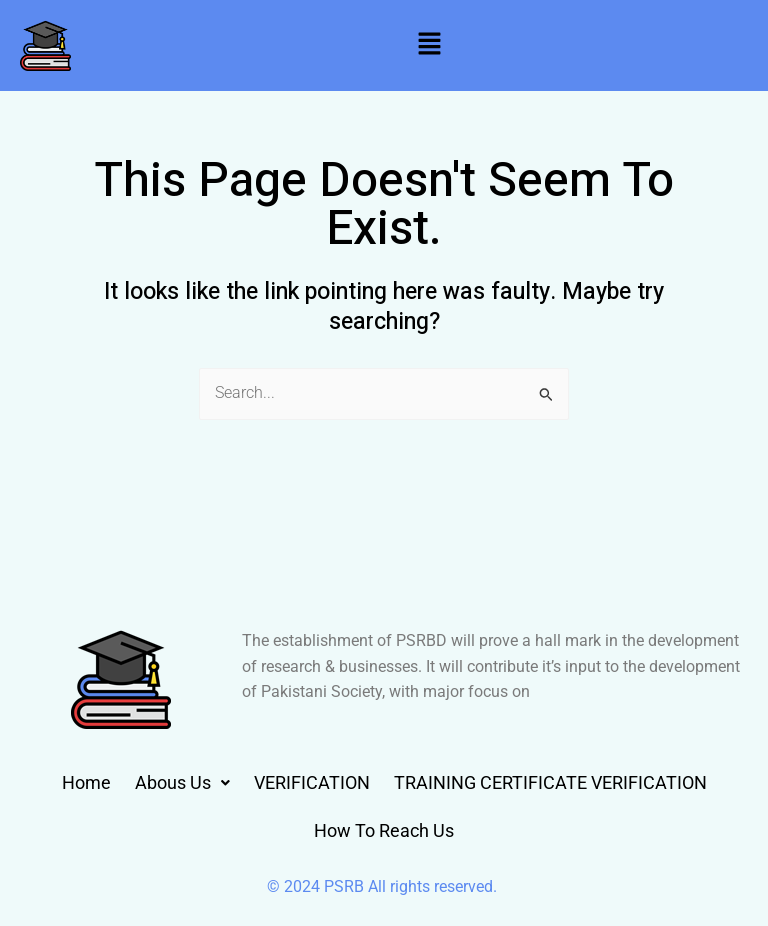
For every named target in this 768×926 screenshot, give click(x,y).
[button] (429, 45)
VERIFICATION (312, 782)
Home (86, 782)
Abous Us (182, 782)
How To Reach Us (384, 830)
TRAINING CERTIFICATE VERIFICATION (550, 782)
